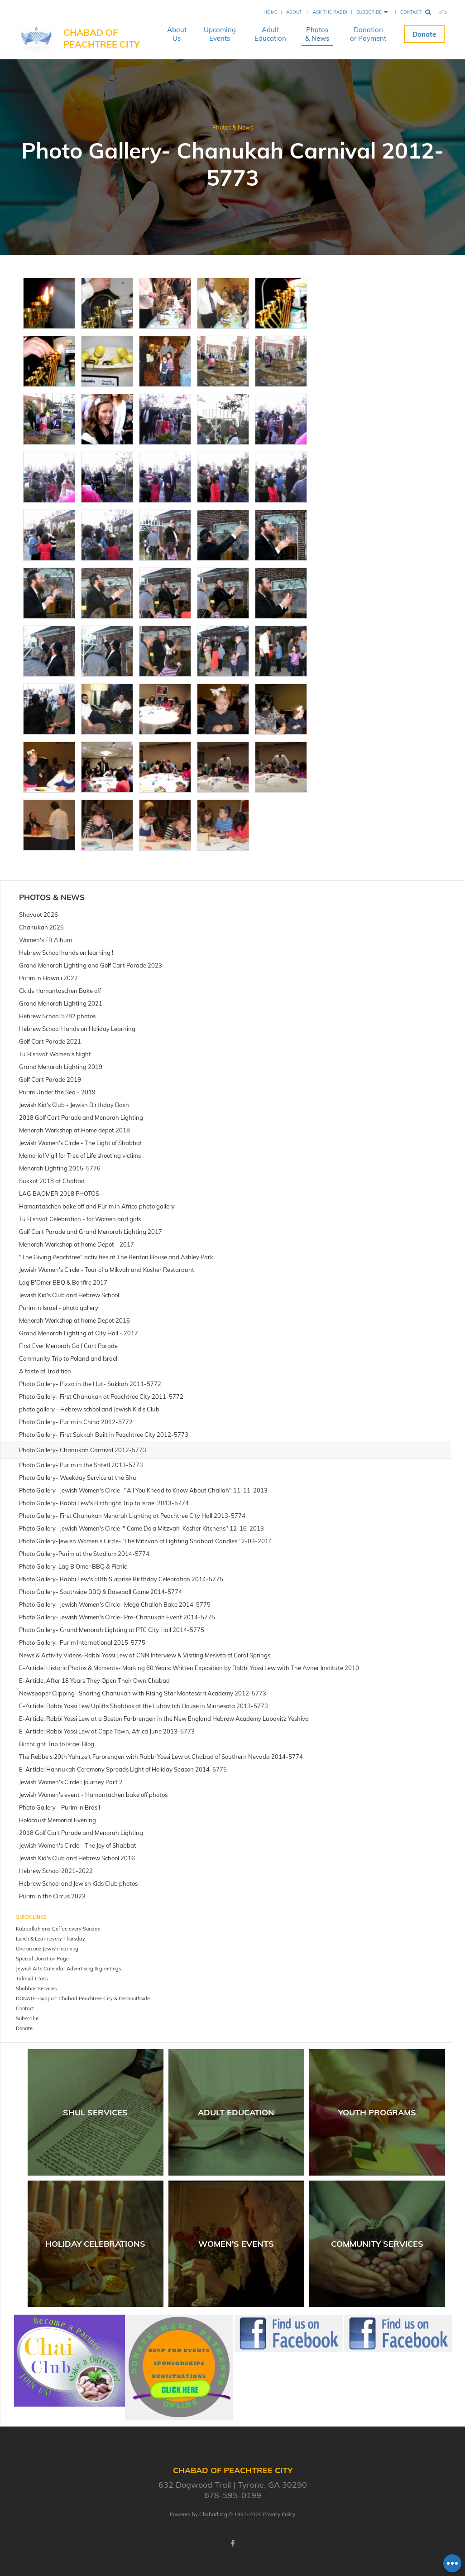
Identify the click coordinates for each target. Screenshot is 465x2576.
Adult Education (270, 34)
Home (270, 12)
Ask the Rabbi (330, 12)
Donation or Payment (368, 34)
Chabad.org (213, 2514)
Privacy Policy (279, 2514)
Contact (411, 12)
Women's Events (236, 2244)
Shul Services (95, 2112)
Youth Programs (377, 2112)
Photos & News (317, 34)
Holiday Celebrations (95, 2244)
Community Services (377, 2244)
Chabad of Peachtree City (101, 38)
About (294, 12)
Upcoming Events (220, 34)
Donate (424, 34)
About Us (177, 34)
